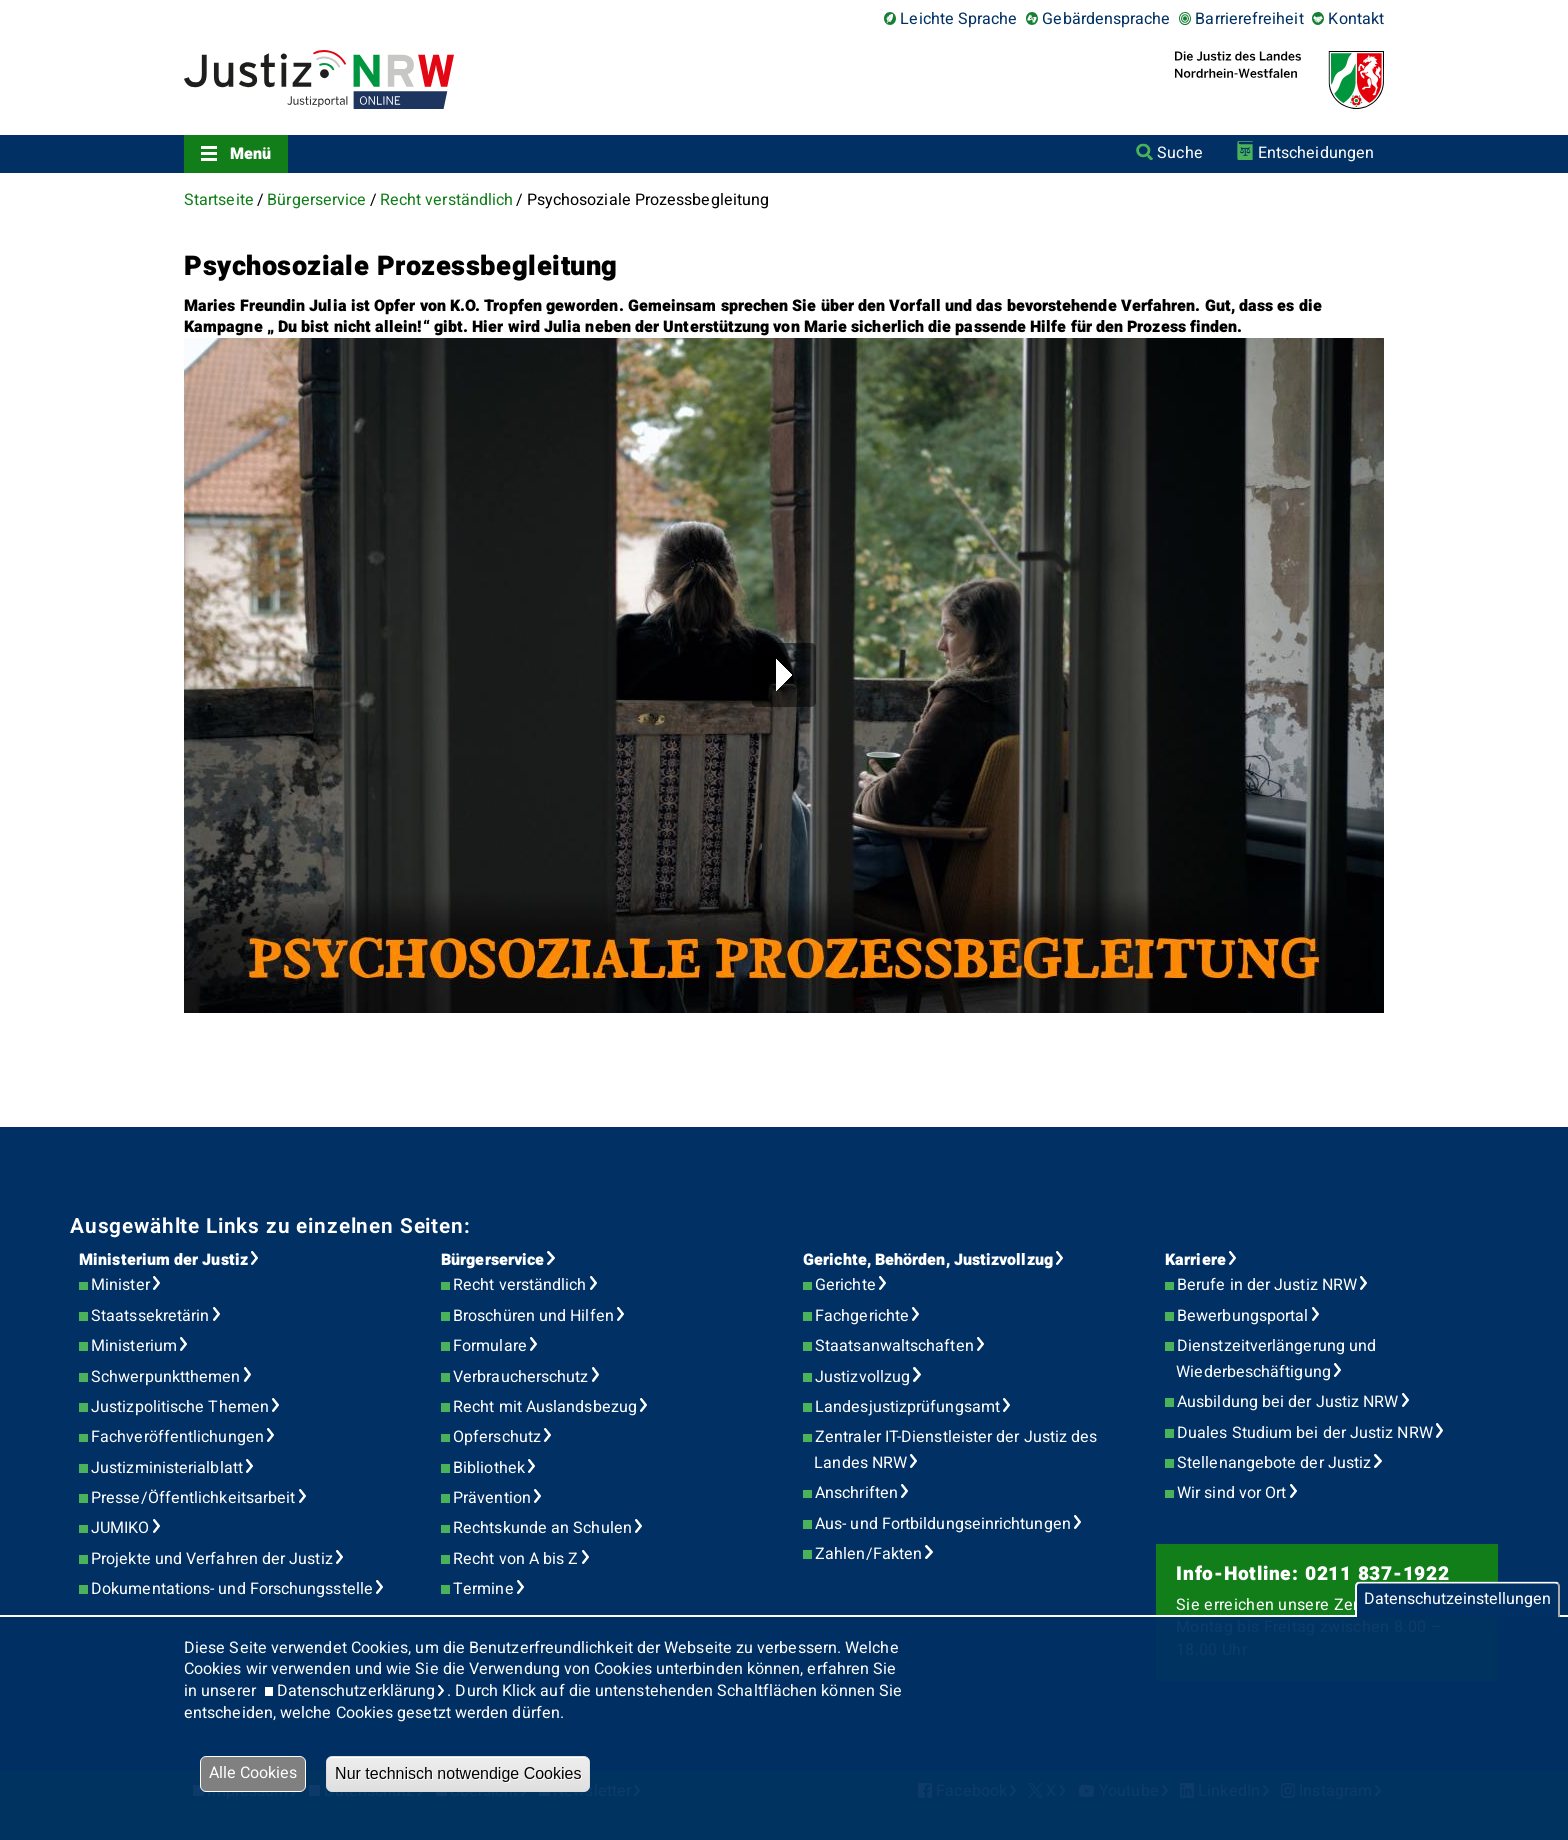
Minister (120, 1285)
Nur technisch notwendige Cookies (458, 1773)
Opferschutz (497, 1437)
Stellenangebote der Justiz (1274, 1463)
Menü (250, 154)
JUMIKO (120, 1528)
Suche (1179, 153)
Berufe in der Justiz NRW (1267, 1285)
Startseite (219, 200)
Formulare (490, 1346)
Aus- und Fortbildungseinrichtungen (943, 1524)
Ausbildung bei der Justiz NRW (1287, 1402)
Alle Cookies (253, 1773)
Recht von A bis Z (515, 1559)
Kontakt (1356, 19)
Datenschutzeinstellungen (1457, 1599)
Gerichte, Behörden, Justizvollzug (928, 1260)
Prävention (492, 1498)
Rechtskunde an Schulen (542, 1528)
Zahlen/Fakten (868, 1554)
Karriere (1195, 1260)
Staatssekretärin (150, 1316)
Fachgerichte (862, 1316)
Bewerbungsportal (1242, 1316)
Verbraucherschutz (520, 1377)
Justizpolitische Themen (180, 1407)
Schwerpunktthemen (165, 1377)
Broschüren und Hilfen (533, 1316)
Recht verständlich (446, 200)
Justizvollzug (862, 1377)
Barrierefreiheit (1249, 19)
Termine (483, 1589)
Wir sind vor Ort (1231, 1493)
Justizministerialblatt (167, 1468)
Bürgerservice (316, 200)
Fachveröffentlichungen (177, 1437)
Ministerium (134, 1346)
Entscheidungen (1316, 153)
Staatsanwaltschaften (894, 1346)
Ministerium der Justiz (163, 1260)
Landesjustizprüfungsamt (907, 1407)
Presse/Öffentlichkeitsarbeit (193, 1498)
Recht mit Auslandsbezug (545, 1407)
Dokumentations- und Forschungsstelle (232, 1589)
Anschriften (856, 1493)
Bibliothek (489, 1468)
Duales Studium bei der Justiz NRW (1305, 1433)
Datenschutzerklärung (356, 1691)
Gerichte (845, 1285)
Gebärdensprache (1106, 19)
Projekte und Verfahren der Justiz (212, 1559)
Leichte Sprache (958, 19)
